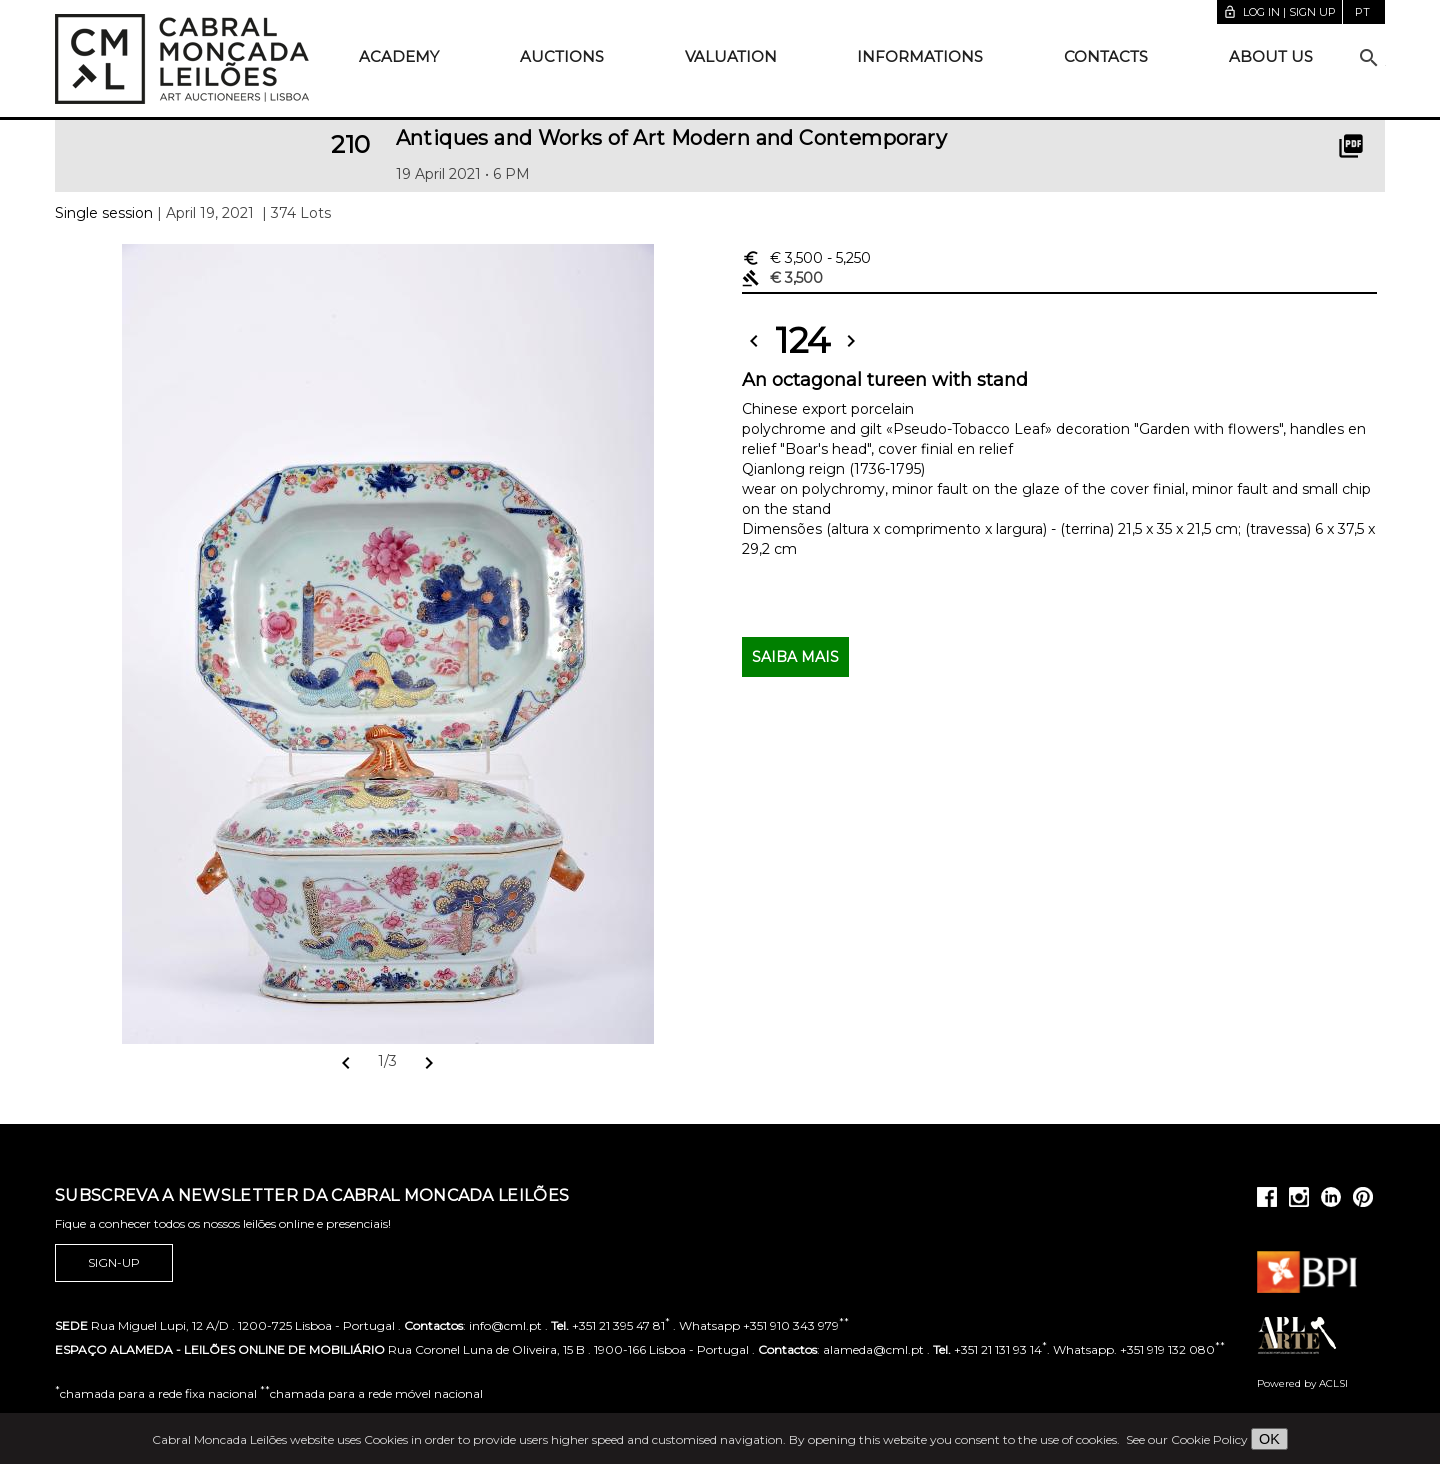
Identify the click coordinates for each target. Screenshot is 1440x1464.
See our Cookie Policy (1187, 1439)
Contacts (1106, 56)
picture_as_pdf (1351, 146)
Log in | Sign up (1279, 12)
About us (1271, 56)
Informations (920, 56)
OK (1269, 1439)
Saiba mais (795, 657)
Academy (399, 56)
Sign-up (114, 1263)
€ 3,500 (806, 258)
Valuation (731, 56)
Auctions (562, 56)
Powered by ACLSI (1302, 1383)
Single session (104, 213)
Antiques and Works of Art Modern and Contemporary (672, 138)
